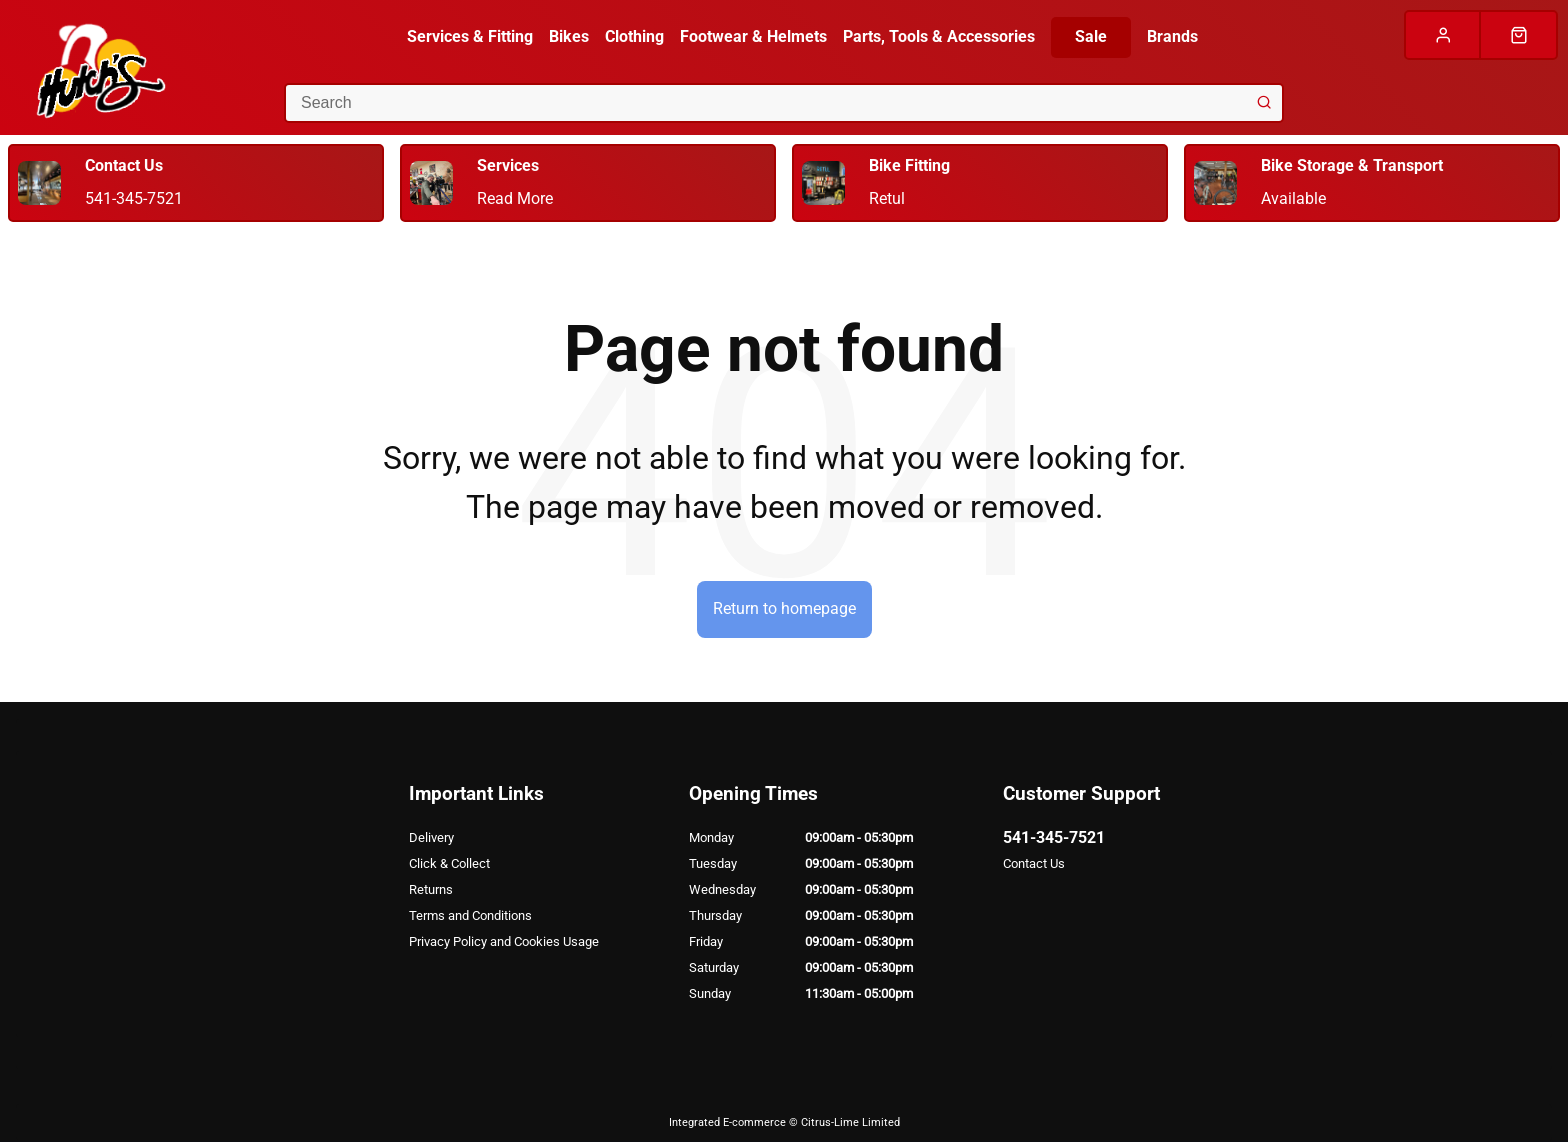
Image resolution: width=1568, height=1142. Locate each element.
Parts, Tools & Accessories (939, 36)
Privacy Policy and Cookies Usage (504, 941)
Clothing (634, 36)
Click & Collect (449, 863)
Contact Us (1034, 863)
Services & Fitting (470, 36)
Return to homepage (784, 608)
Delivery (431, 837)
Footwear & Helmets (753, 36)
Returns (431, 889)
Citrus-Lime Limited (850, 1122)
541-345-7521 (1054, 837)
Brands (1172, 36)
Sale (1091, 36)
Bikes (569, 36)
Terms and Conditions (470, 915)
